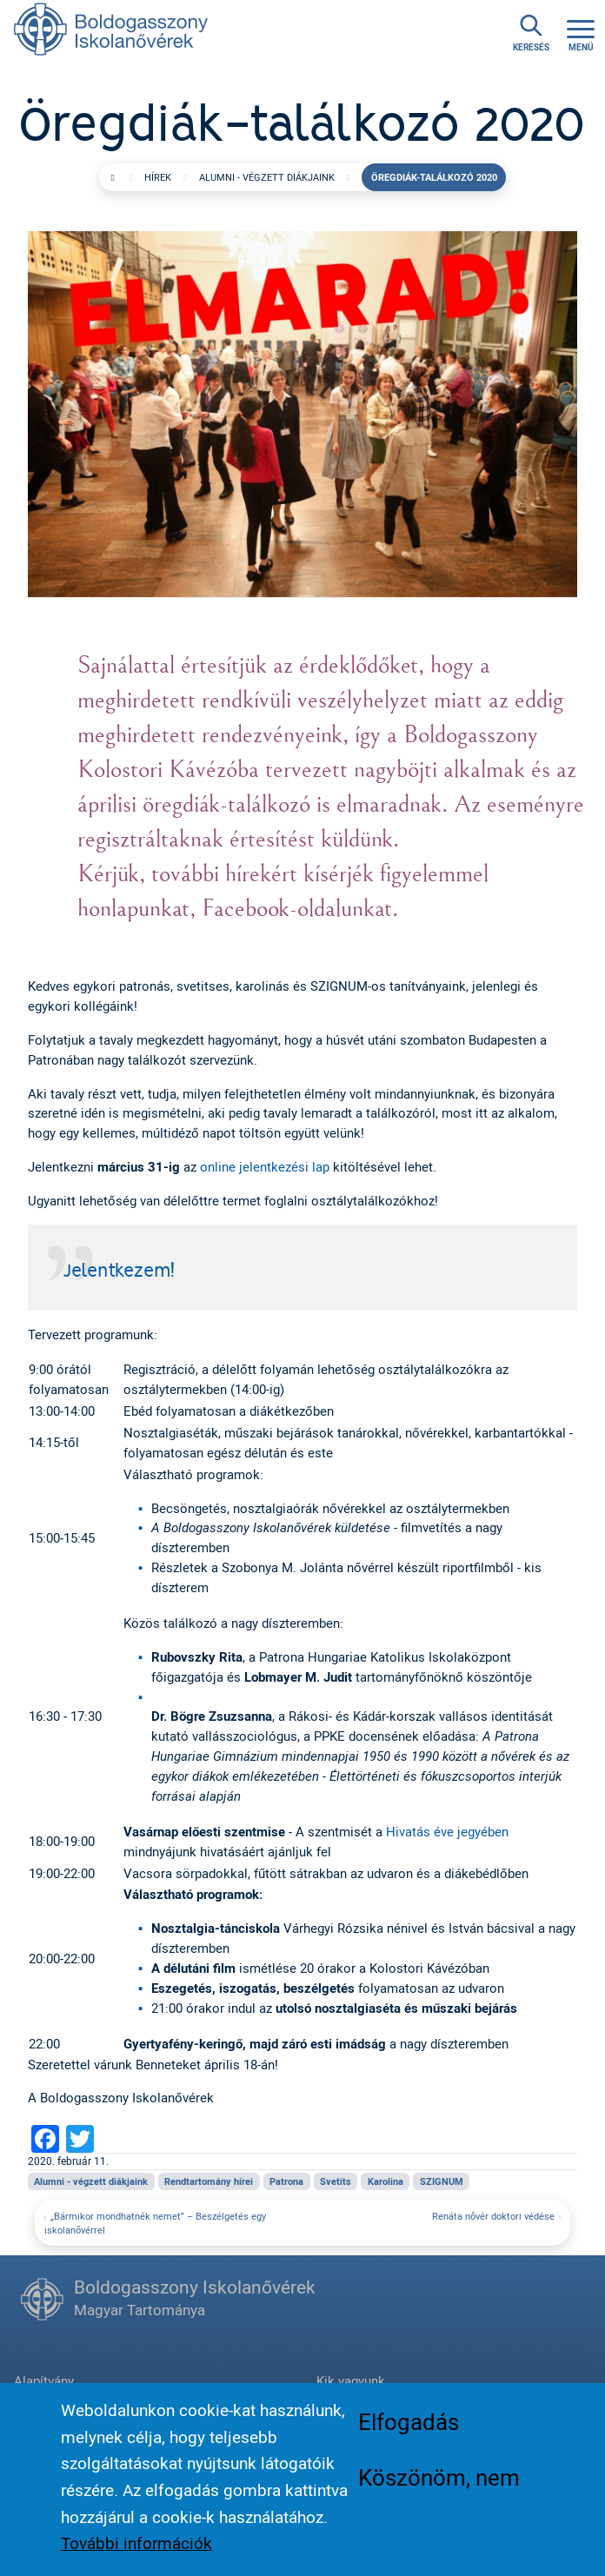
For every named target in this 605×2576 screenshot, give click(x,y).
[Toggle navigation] (580, 33)
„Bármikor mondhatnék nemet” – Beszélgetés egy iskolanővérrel (155, 2223)
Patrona (286, 2181)
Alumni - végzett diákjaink (267, 177)
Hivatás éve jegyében (447, 1831)
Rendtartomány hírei (208, 2181)
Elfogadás (408, 2432)
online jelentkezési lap (264, 1166)
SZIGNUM (441, 2181)
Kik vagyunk (350, 2380)
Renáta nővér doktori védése (493, 2216)
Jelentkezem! (119, 1270)
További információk (136, 2553)
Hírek (157, 177)
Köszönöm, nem (439, 2487)
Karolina (385, 2181)
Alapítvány (44, 2380)
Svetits (335, 2181)
